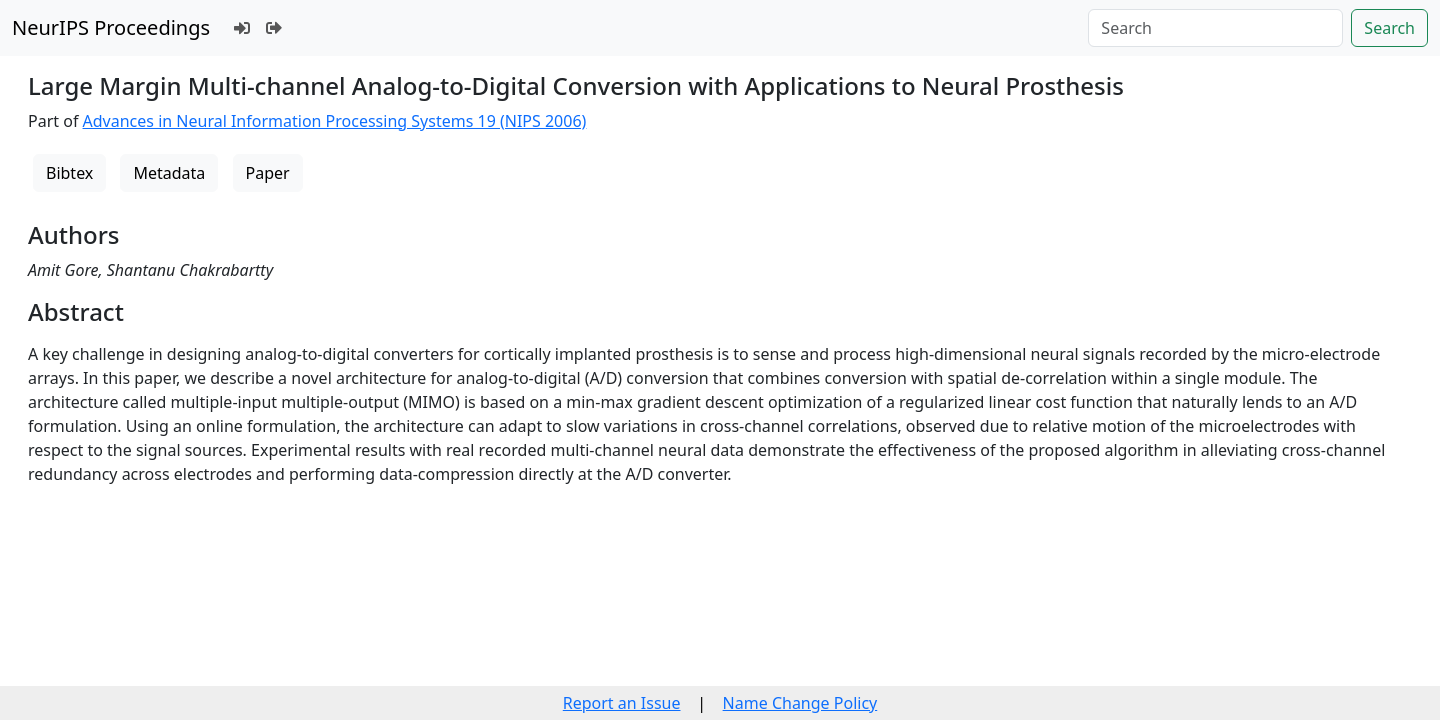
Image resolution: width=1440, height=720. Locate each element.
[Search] (1215, 28)
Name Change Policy (800, 703)
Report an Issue (622, 703)
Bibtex (69, 173)
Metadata (169, 173)
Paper (268, 173)
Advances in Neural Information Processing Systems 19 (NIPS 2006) (335, 121)
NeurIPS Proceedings (111, 27)
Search (1389, 28)
